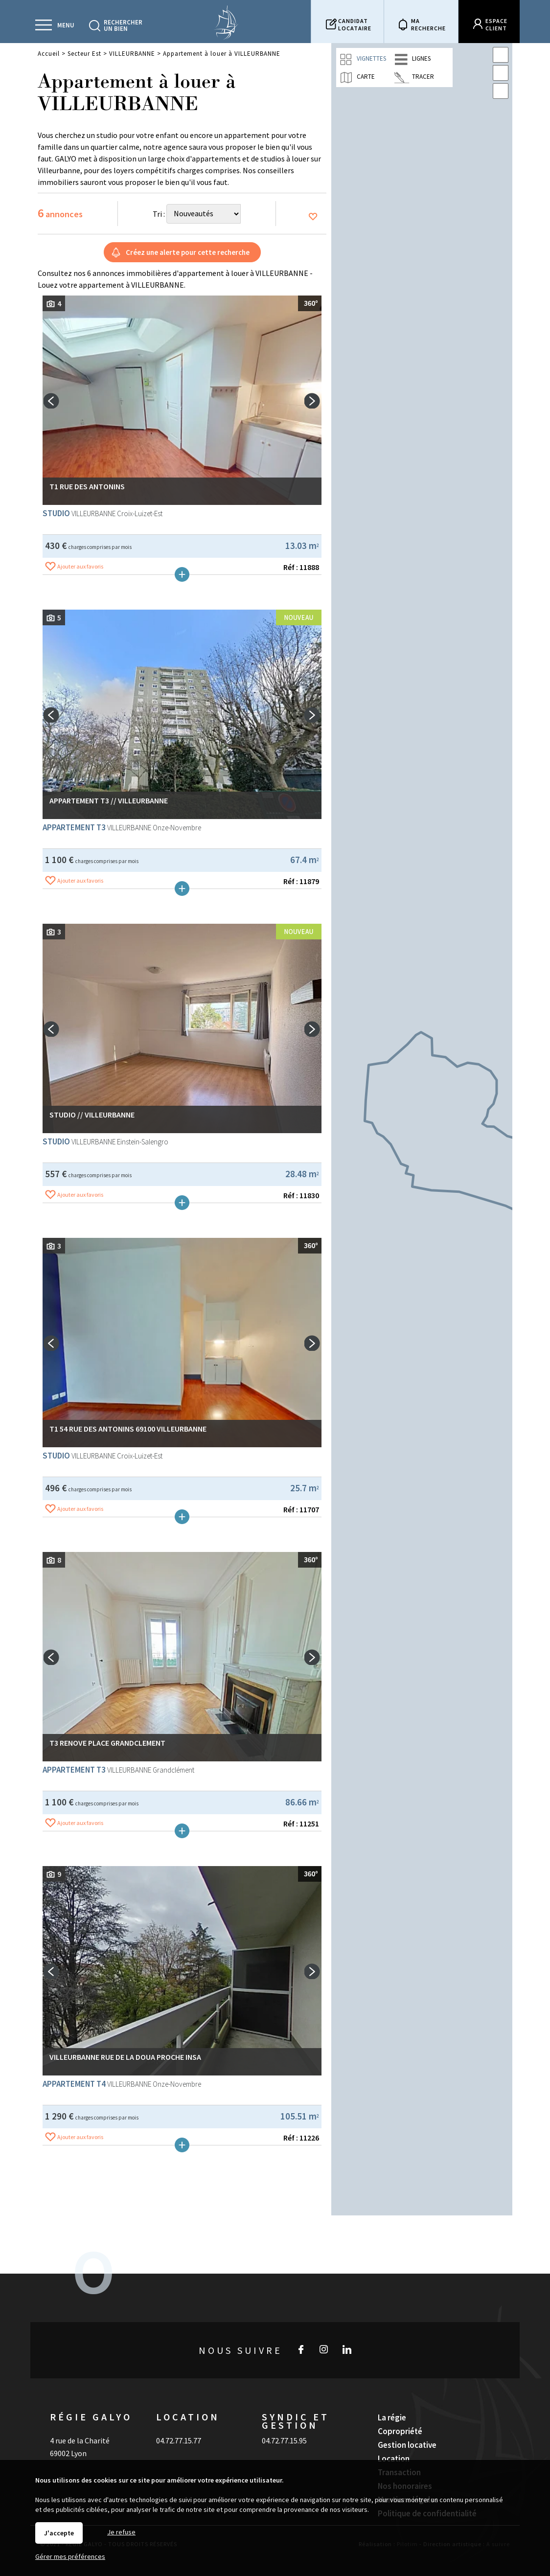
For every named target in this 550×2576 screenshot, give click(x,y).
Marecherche (428, 24)
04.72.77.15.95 (284, 2417)
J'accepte (59, 2533)
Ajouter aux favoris (80, 663)
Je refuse (121, 2532)
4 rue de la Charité (80, 2417)
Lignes (412, 59)
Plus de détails (182, 671)
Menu (65, 25)
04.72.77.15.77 (178, 2417)
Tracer (414, 77)
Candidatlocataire (354, 24)
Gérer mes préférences (70, 2556)
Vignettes (362, 59)
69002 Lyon (68, 2430)
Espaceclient (496, 24)
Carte (357, 77)
